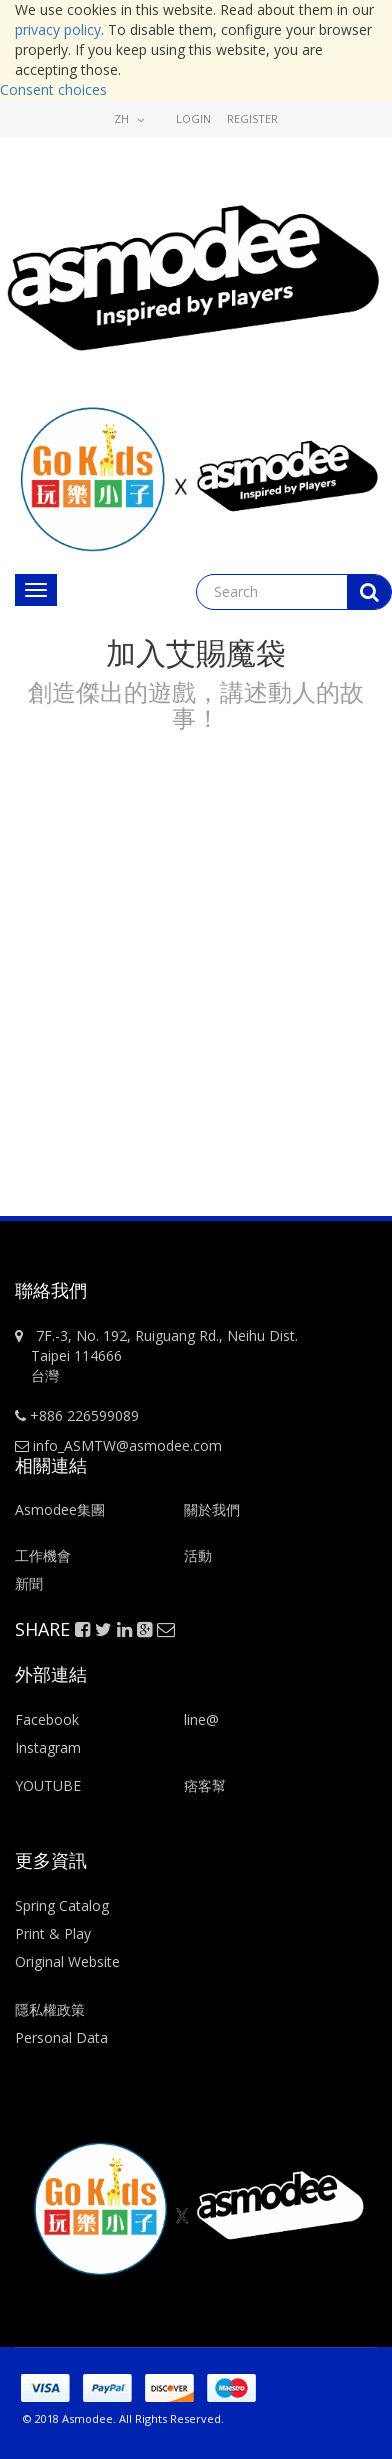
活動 (200, 1555)
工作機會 (43, 1555)
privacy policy (58, 29)
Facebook (47, 1719)
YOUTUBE (48, 1785)
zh (129, 118)
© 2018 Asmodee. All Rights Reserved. (123, 2418)
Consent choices (53, 89)
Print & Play (53, 1933)
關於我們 (212, 1509)
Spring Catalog (62, 1905)
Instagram (48, 1747)
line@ (201, 1719)
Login (193, 118)
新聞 (29, 1583)
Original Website (67, 1961)
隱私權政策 (50, 2009)
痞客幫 (205, 1785)
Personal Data (61, 2037)
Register (252, 118)
